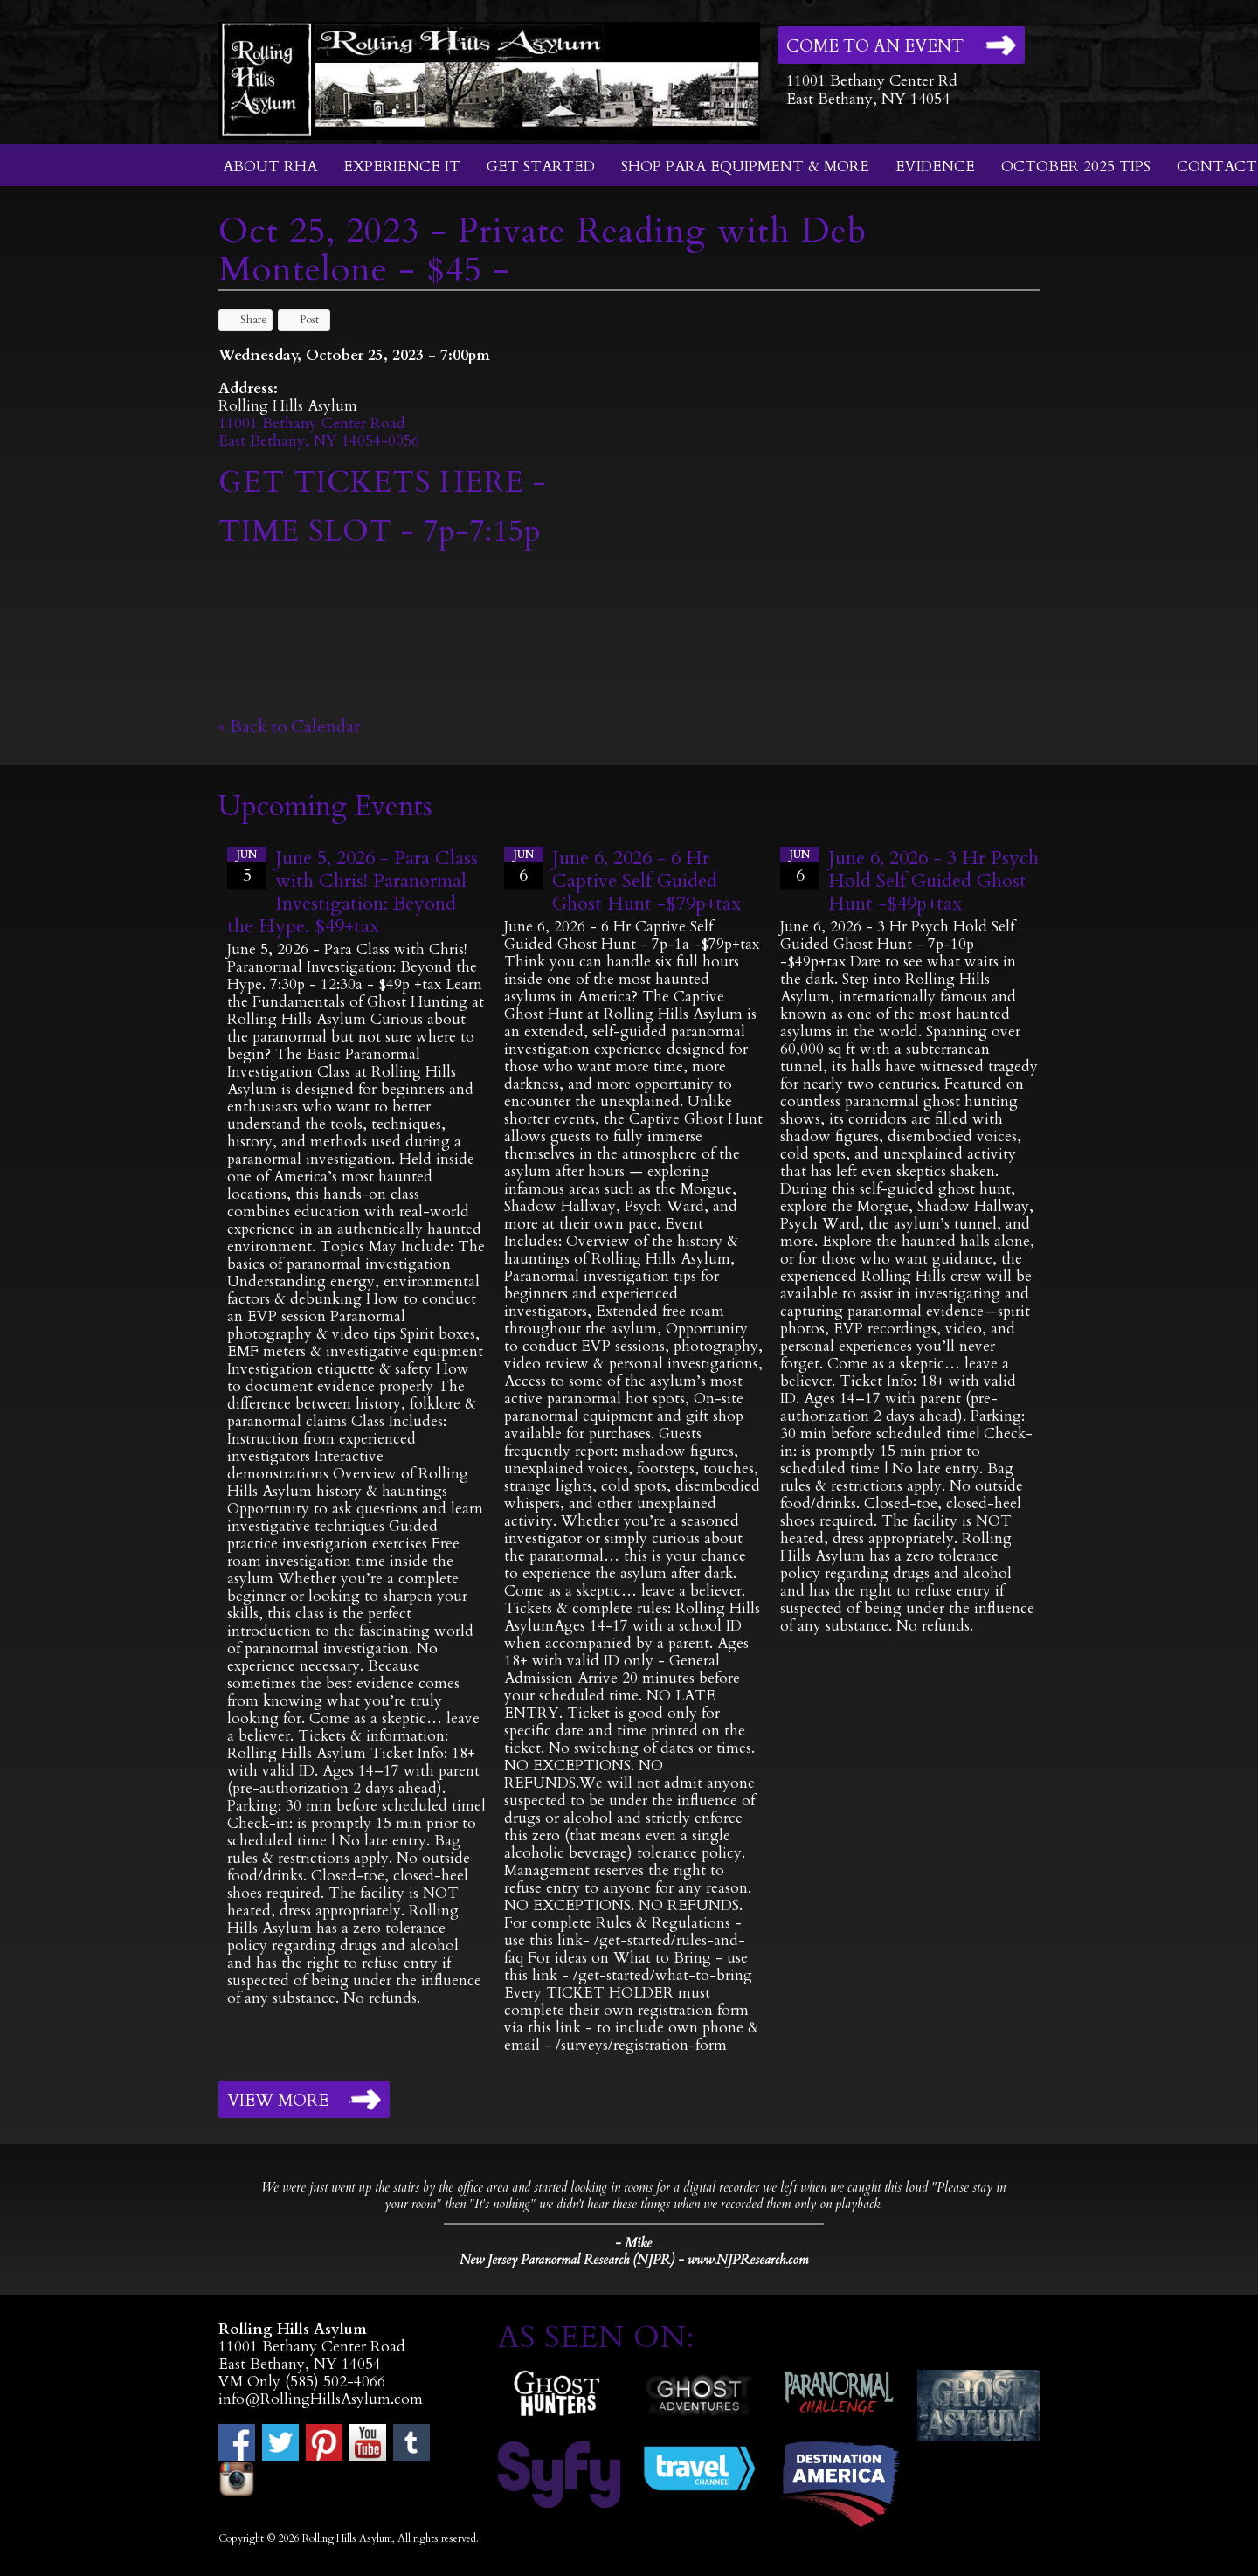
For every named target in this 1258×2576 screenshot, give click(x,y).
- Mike (633, 2243)
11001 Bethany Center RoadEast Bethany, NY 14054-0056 (318, 432)
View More (277, 2100)
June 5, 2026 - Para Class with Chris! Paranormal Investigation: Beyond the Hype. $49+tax (352, 892)
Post (301, 320)
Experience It (401, 166)
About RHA (270, 166)
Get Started (541, 166)
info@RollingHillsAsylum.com (320, 2399)
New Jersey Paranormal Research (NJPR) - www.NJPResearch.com (634, 2260)
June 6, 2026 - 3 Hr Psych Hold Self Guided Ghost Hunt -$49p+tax (933, 881)
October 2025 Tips (1076, 166)
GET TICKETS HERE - (382, 482)
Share (245, 320)
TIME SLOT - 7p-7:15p (380, 531)
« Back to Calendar (289, 726)
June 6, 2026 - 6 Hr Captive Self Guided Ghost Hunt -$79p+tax (646, 881)
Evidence (935, 166)
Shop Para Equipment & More (745, 166)
